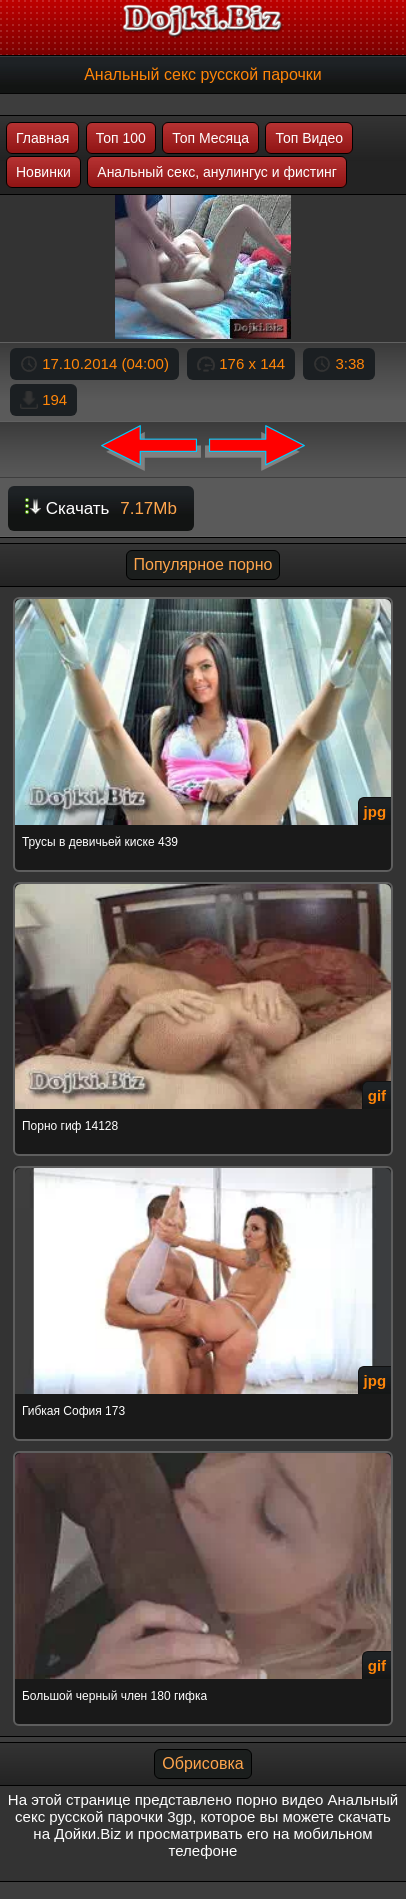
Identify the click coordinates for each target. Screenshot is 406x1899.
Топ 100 (121, 138)
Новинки (43, 172)
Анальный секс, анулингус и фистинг (217, 172)
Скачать (101, 508)
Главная (42, 138)
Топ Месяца (210, 138)
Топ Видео (309, 138)
